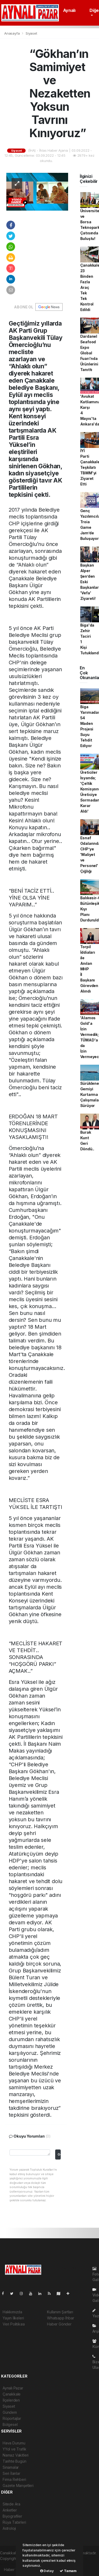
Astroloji (9, 2528)
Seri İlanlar (11, 2473)
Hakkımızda (12, 2312)
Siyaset (31, 33)
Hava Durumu (14, 2443)
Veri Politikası (14, 2324)
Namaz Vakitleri (16, 2455)
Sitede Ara (11, 2504)
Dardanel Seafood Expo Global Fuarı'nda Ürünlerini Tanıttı (89, 353)
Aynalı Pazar (13, 2388)
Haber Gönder (59, 2324)
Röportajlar (12, 2418)
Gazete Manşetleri (18, 2485)
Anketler (10, 2510)
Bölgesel (10, 2424)
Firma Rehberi (14, 2479)
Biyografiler (12, 2516)
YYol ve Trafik (14, 2449)
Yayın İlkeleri (13, 2318)
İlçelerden (11, 2400)
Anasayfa (12, 33)
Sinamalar (11, 2467)
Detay (47, 2571)
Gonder (59, 2154)
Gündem (10, 2412)
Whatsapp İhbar (60, 2318)
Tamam (68, 2571)
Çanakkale (12, 2394)
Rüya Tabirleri (14, 2522)
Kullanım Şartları (60, 2312)
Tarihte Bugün (14, 2461)
